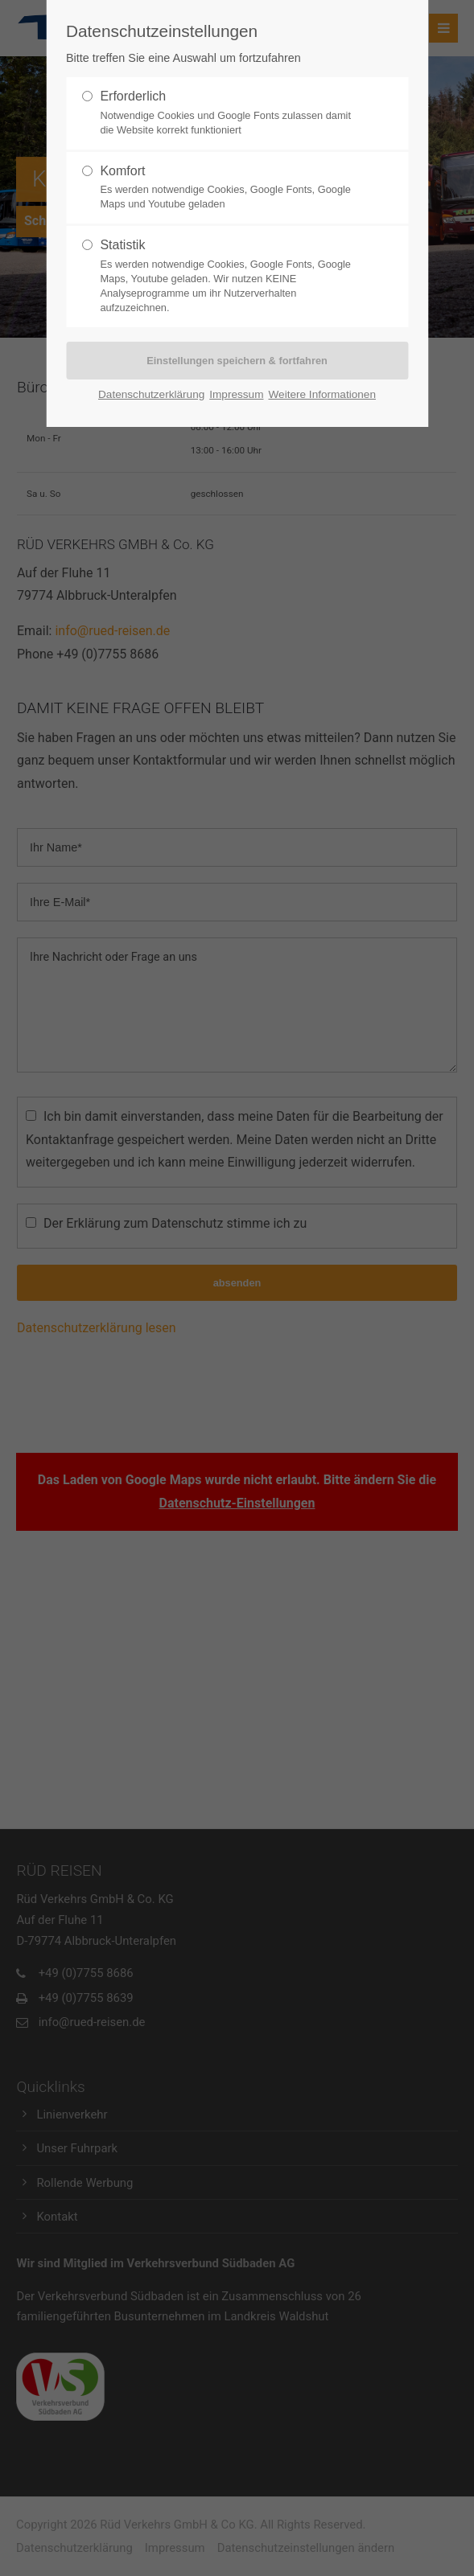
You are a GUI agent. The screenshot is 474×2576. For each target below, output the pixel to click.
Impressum (236, 394)
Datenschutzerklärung (151, 394)
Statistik (122, 245)
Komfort (122, 171)
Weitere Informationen (322, 394)
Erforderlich (133, 96)
